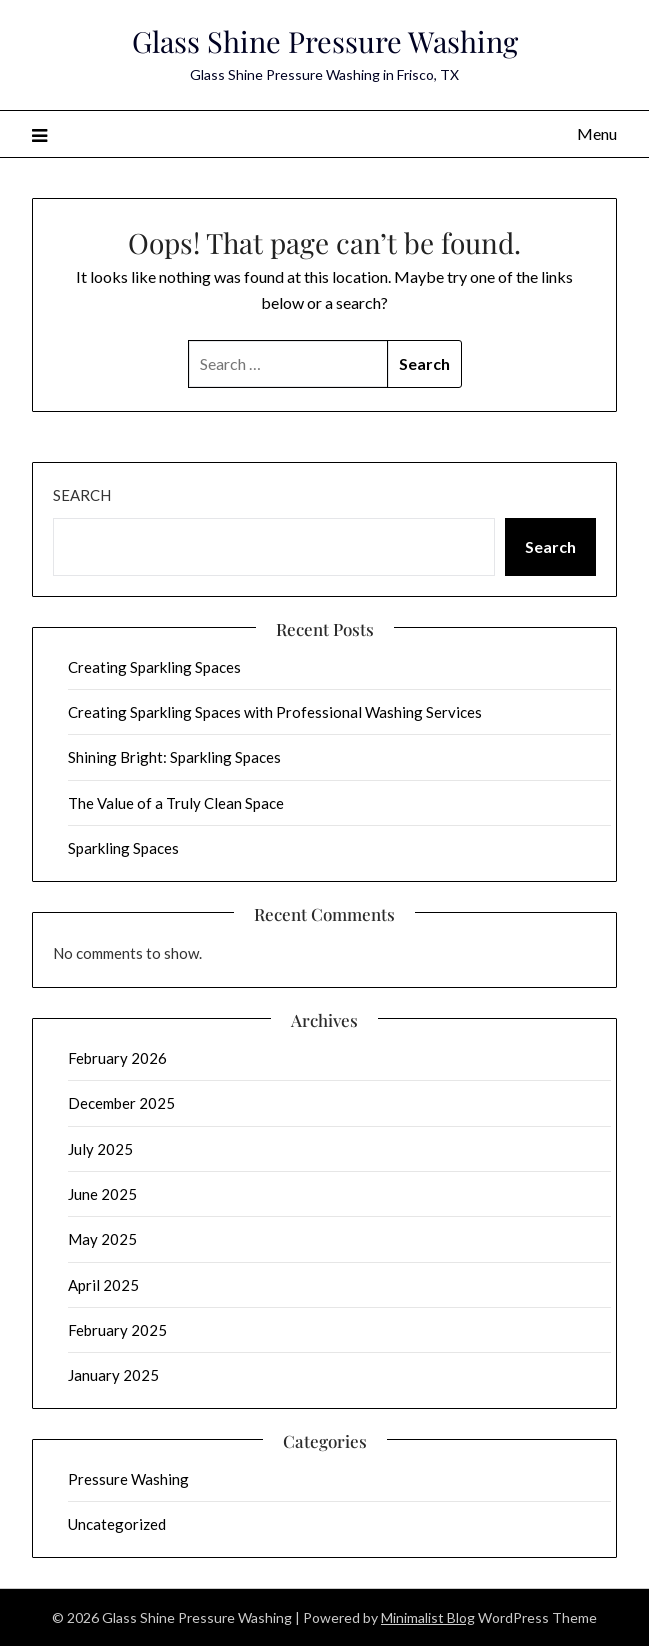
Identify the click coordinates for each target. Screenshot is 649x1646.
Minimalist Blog (428, 1617)
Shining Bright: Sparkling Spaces (174, 757)
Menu (597, 133)
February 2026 (117, 1058)
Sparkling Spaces (123, 848)
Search (82, 495)
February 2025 (117, 1330)
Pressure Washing (128, 1479)
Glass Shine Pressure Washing (325, 41)
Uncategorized (117, 1524)
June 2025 (102, 1194)
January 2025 (113, 1375)
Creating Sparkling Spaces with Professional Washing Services (275, 712)
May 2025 (102, 1239)
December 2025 (121, 1103)
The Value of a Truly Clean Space (176, 803)
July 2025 (100, 1149)
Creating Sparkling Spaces (154, 667)
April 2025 (103, 1285)
